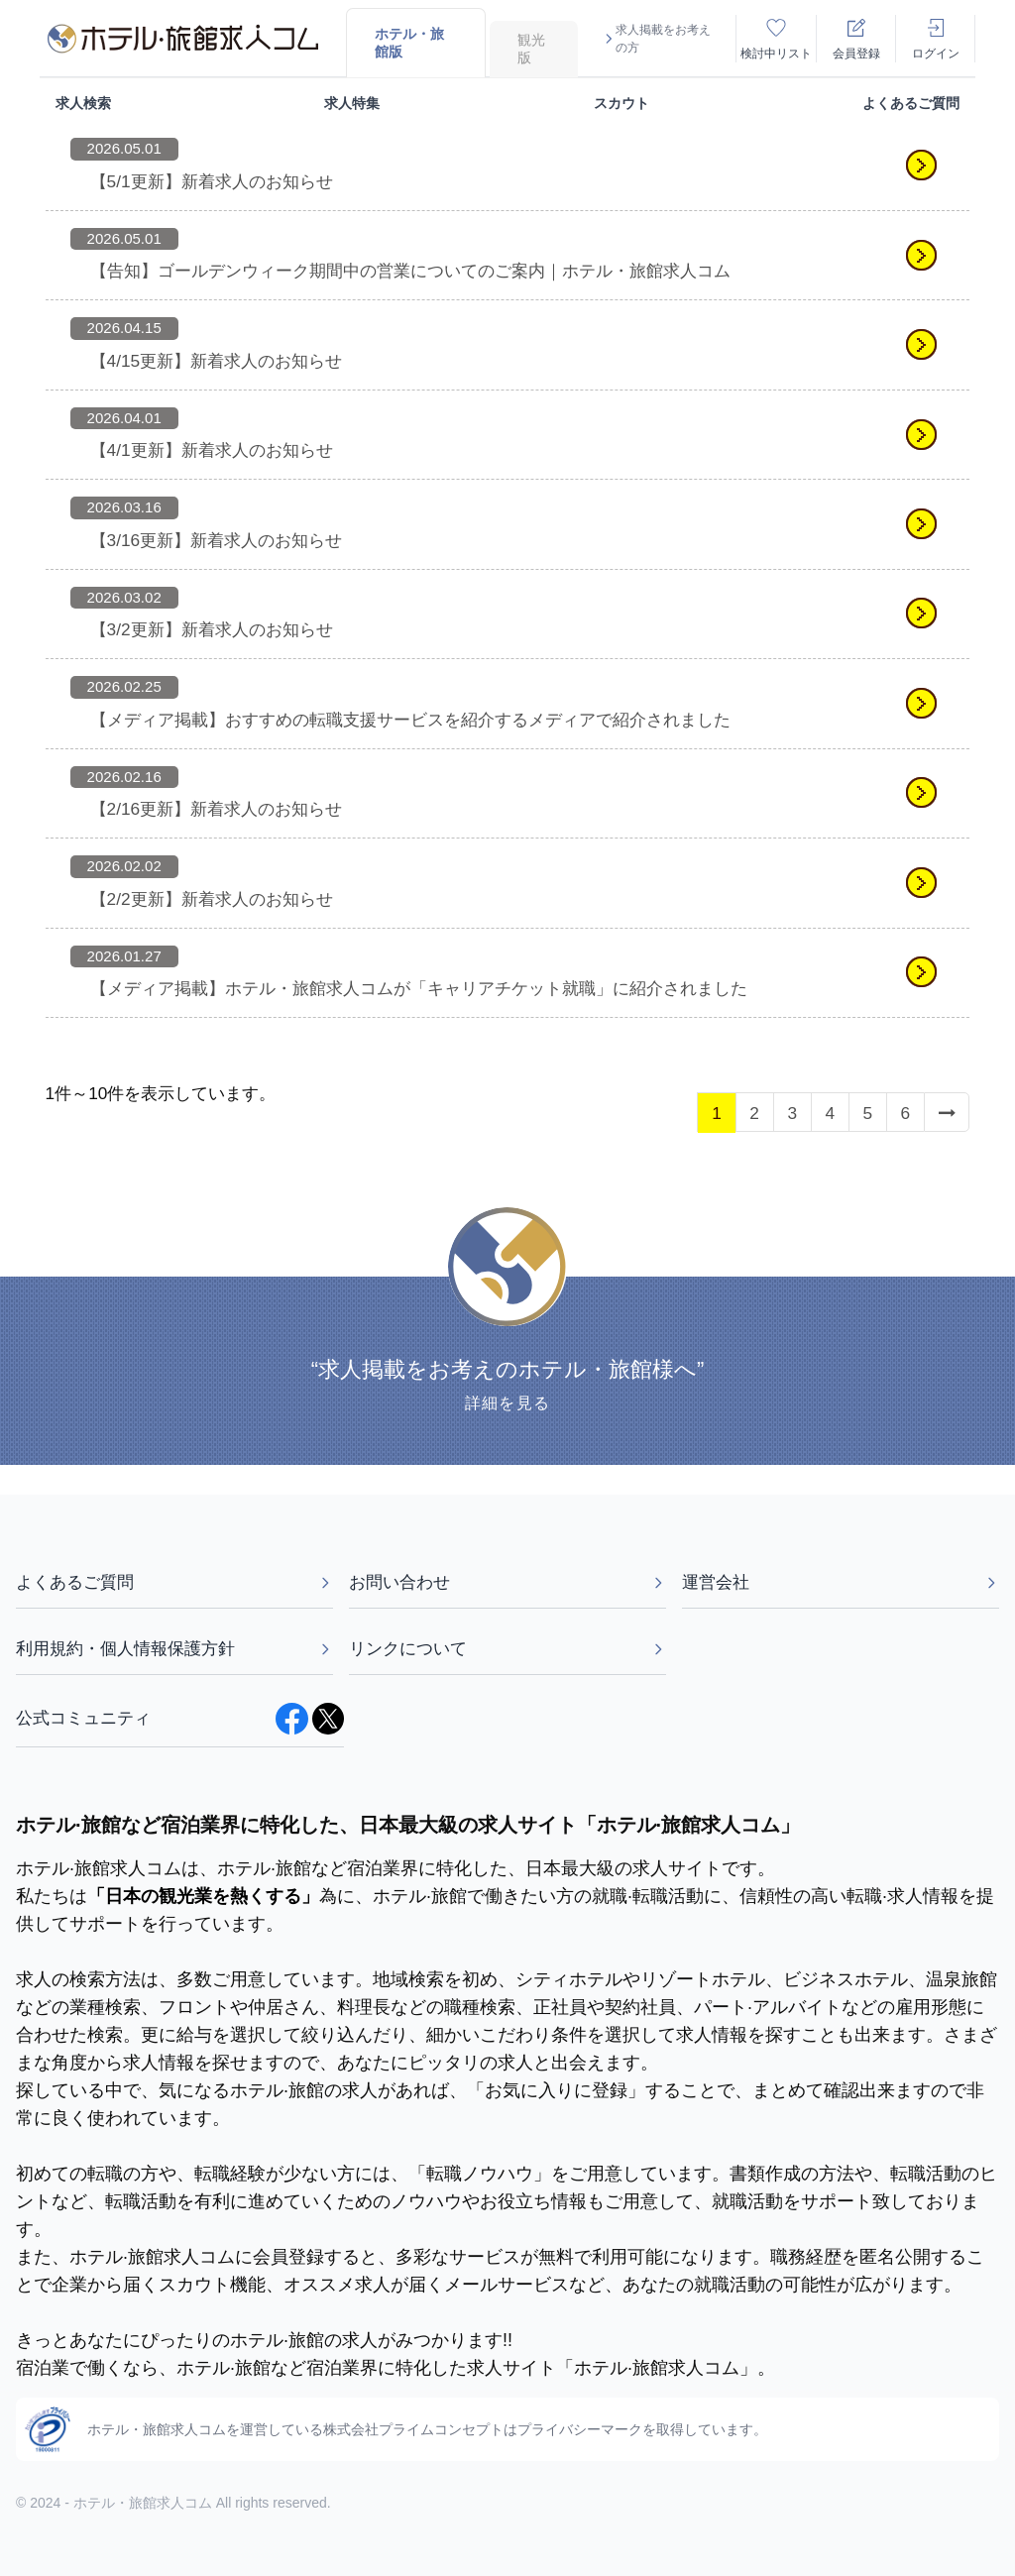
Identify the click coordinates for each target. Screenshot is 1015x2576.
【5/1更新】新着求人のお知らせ (211, 181)
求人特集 (352, 103)
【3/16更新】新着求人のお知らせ (216, 540)
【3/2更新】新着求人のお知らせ (211, 629)
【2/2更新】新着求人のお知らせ (211, 899)
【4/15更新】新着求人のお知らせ (216, 361)
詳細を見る (507, 1403)
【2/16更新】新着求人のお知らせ (216, 809)
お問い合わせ (507, 1582)
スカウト (621, 103)
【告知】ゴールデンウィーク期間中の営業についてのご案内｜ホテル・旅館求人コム (410, 270)
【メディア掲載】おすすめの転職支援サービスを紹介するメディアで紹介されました (410, 719)
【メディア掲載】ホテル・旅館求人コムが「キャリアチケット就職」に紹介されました (418, 988)
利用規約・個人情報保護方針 (174, 1648)
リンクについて (507, 1648)
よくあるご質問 (910, 103)
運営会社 (840, 1582)
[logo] (183, 39)
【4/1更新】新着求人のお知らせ (211, 450)
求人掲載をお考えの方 (656, 39)
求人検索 (83, 103)
